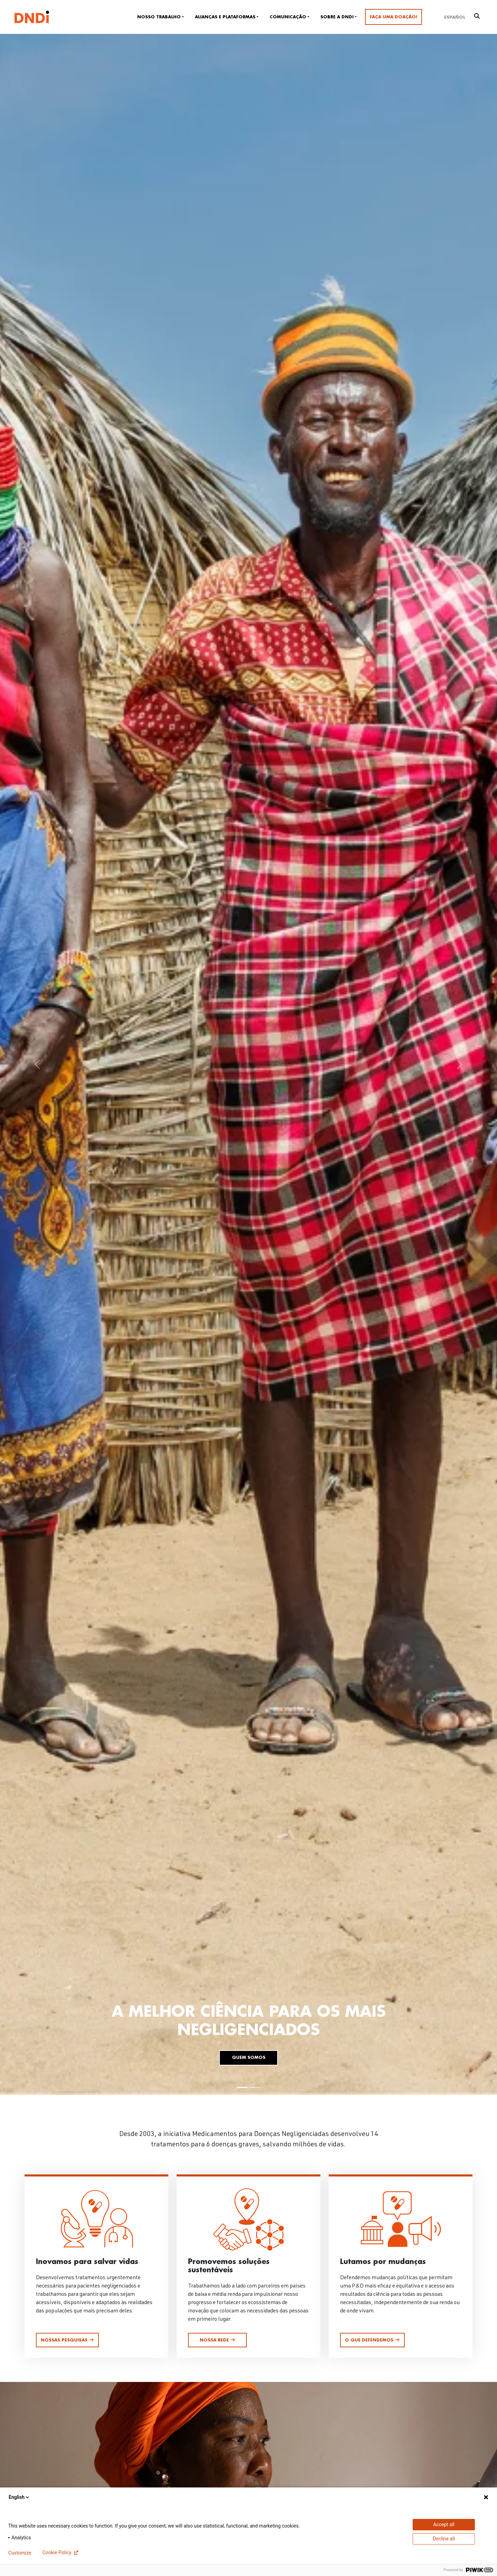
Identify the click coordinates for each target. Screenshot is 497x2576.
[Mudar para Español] (455, 16)
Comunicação (288, 17)
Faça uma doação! (393, 17)
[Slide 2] (255, 2087)
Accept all (443, 2524)
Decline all (444, 2538)
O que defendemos (372, 2340)
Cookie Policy (56, 2552)
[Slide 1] (242, 2087)
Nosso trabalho (159, 17)
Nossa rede (217, 2340)
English (19, 2497)
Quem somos (248, 2057)
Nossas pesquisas (67, 2340)
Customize (19, 2553)
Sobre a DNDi (337, 17)
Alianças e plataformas (225, 17)
